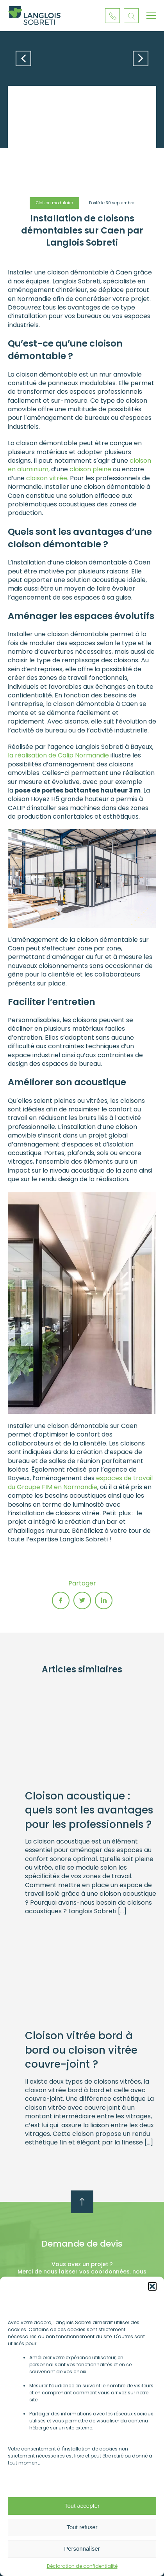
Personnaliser (82, 2548)
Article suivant (140, 58)
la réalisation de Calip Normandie (58, 755)
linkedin (103, 1600)
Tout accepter (82, 2505)
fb (61, 1600)
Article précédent (23, 58)
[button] (152, 2286)
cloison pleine (90, 469)
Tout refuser (81, 2527)
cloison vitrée (46, 478)
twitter (82, 1600)
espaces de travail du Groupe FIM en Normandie (80, 1482)
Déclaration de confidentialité (82, 2566)
